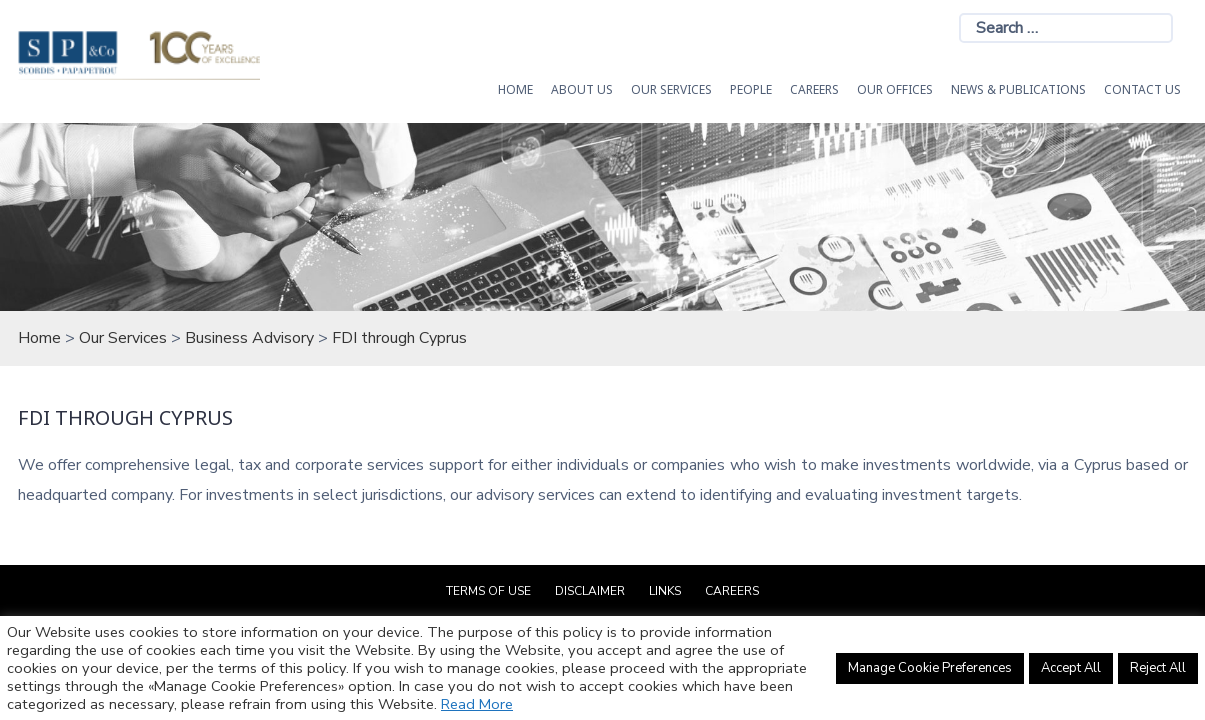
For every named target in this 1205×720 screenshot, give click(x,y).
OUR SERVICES (671, 89)
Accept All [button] (1071, 668)
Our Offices (895, 89)
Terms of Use (488, 591)
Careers (814, 89)
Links (665, 591)
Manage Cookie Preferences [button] (930, 668)
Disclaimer (590, 591)
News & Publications (1018, 89)
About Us (582, 89)
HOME (515, 89)
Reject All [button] (1158, 668)
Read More (477, 704)
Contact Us (1142, 89)
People (751, 89)
